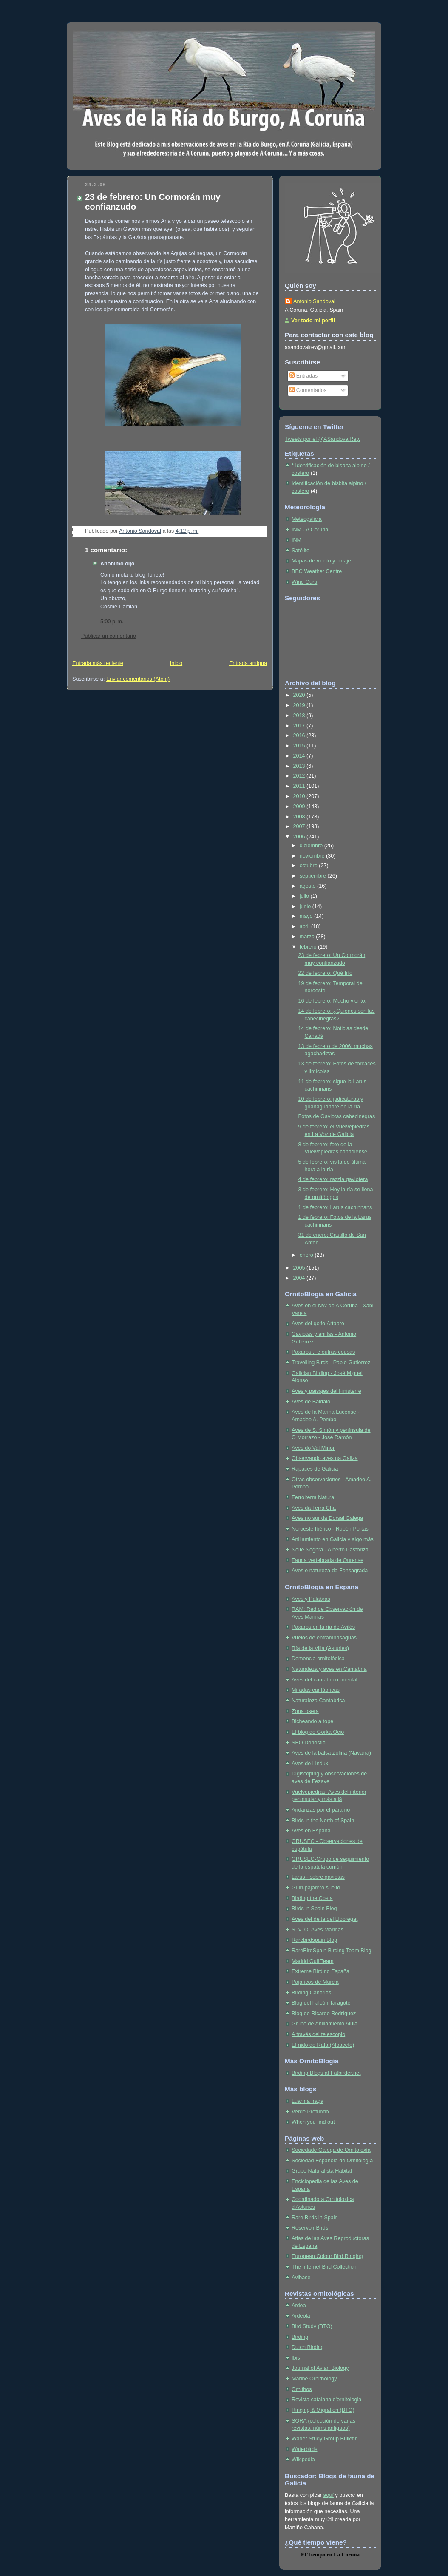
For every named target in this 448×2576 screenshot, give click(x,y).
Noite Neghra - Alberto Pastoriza (330, 1550)
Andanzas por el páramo (321, 1810)
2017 (300, 726)
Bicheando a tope (312, 1721)
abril (305, 926)
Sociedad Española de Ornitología (332, 2161)
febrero (309, 947)
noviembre (313, 856)
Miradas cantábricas (316, 1690)
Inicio (176, 663)
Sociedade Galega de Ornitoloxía (331, 2150)
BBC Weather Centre (317, 571)
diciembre (312, 846)
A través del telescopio (318, 2034)
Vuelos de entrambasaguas (324, 1638)
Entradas (303, 376)
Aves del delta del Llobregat (324, 1919)
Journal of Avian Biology (320, 2368)
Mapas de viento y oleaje (321, 561)
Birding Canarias (311, 1993)
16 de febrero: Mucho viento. (332, 1001)
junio (306, 906)
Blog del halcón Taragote (321, 2003)
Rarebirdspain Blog (314, 1940)
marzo (308, 937)
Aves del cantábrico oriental (324, 1680)
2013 (300, 766)
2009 (300, 806)
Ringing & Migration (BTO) (323, 2410)
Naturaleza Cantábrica (318, 1701)
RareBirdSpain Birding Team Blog (331, 1951)
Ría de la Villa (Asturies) (320, 1648)
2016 (300, 735)
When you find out (313, 2122)
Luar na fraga (307, 2101)
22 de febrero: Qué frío (325, 973)
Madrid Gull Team (313, 1961)
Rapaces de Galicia (315, 1469)
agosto (308, 886)
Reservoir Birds (310, 2228)
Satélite (300, 551)
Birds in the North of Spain (323, 1820)
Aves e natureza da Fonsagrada (330, 1570)
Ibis (296, 2358)
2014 (300, 756)
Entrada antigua (248, 663)
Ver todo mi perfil (313, 321)
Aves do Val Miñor (313, 1448)
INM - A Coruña (310, 530)
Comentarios (307, 390)
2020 (300, 695)
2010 (300, 796)
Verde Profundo (310, 2112)
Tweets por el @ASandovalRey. (322, 439)
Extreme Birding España (320, 1971)
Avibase (301, 2278)
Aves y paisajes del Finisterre (326, 1391)
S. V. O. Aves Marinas (317, 1930)
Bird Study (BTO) (312, 2326)
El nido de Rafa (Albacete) (323, 2045)
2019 (300, 705)
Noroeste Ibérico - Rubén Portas (330, 1529)
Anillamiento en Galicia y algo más (333, 1539)
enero (307, 1255)
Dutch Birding (308, 2347)
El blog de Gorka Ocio (318, 1732)
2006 (300, 837)
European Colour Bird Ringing (327, 2256)
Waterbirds (305, 2449)
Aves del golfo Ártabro (318, 1323)
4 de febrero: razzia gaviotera (333, 1179)
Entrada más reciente (97, 663)
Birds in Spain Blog (314, 1908)
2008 (300, 817)
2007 (300, 826)
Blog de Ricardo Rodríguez (324, 2013)
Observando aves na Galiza (325, 1458)
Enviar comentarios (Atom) (138, 679)
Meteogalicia (307, 519)
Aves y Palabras (311, 1599)
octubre (309, 866)
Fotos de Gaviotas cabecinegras (336, 1116)
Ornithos (302, 2389)
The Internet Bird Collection (324, 2267)
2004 (300, 1278)
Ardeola (301, 2316)
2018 (300, 716)
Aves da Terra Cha (314, 1508)
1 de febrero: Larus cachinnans (335, 1207)
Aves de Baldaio (311, 1402)
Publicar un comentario (108, 636)
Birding (300, 2337)
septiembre (314, 876)
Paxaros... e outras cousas (323, 1352)
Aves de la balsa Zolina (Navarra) (331, 1753)
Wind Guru (304, 582)
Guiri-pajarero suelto (316, 1888)
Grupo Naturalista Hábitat (322, 2171)
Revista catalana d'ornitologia (326, 2400)
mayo (307, 916)
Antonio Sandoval (314, 301)
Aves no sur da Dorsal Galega (327, 1518)
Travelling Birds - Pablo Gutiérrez (331, 1363)
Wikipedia (303, 2459)
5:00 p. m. (111, 622)
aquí (328, 2495)
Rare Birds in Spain (315, 2218)
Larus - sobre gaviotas (318, 1877)
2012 (300, 776)
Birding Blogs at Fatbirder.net (326, 2073)
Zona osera (305, 1711)
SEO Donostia (309, 1743)
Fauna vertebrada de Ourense (327, 1560)
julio (305, 896)
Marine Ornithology (314, 2379)
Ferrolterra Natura (313, 1497)
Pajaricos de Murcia (315, 1982)
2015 (300, 746)
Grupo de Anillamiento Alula (324, 2024)
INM (296, 540)
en (329, 2554)
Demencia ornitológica (318, 1658)
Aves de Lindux (310, 1764)
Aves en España (311, 1831)
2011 (300, 786)
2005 (300, 1268)
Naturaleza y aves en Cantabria (329, 1669)
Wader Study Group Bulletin (325, 2439)
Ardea (299, 2306)
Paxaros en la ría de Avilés (323, 1627)
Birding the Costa (312, 1898)
